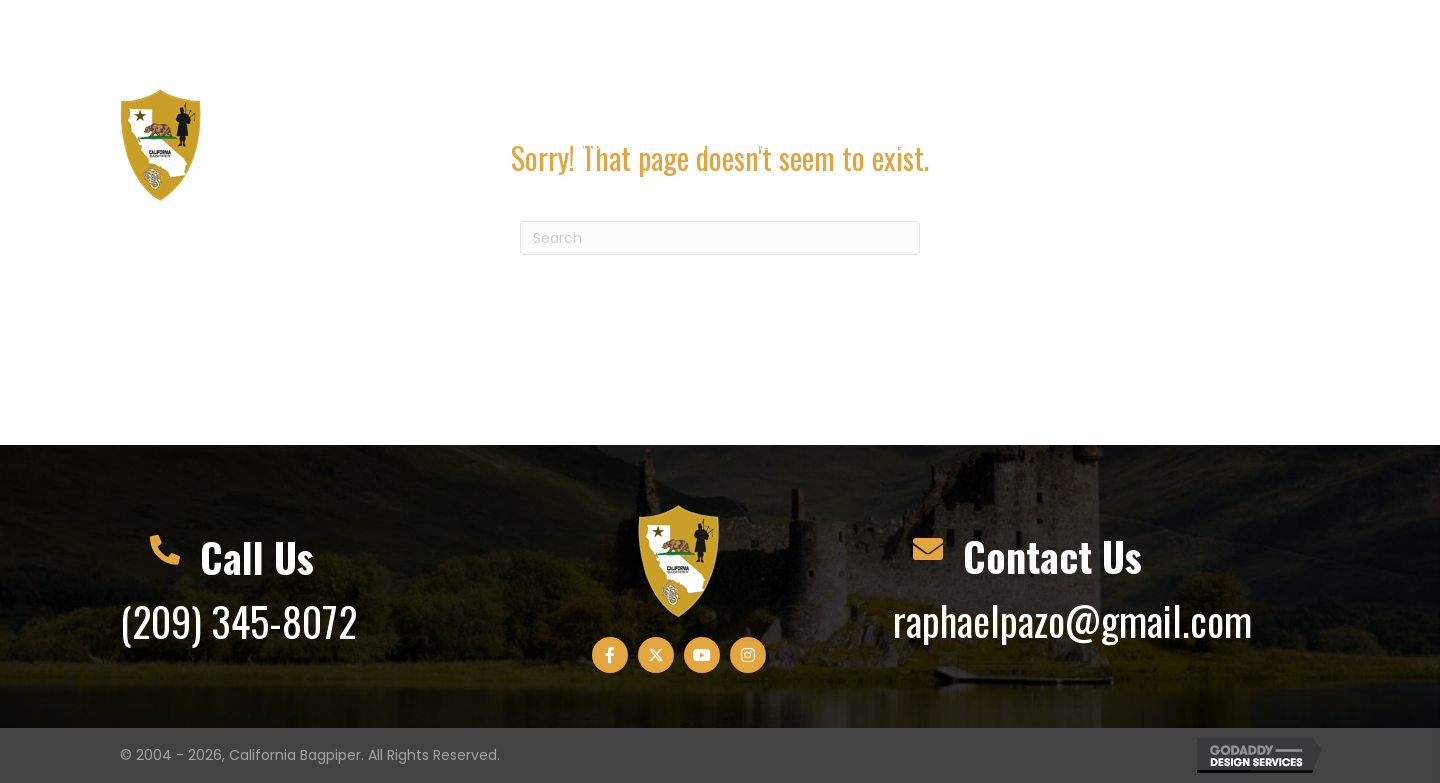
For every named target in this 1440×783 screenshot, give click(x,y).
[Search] (720, 238)
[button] (1164, 39)
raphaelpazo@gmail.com (1072, 620)
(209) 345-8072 (238, 621)
